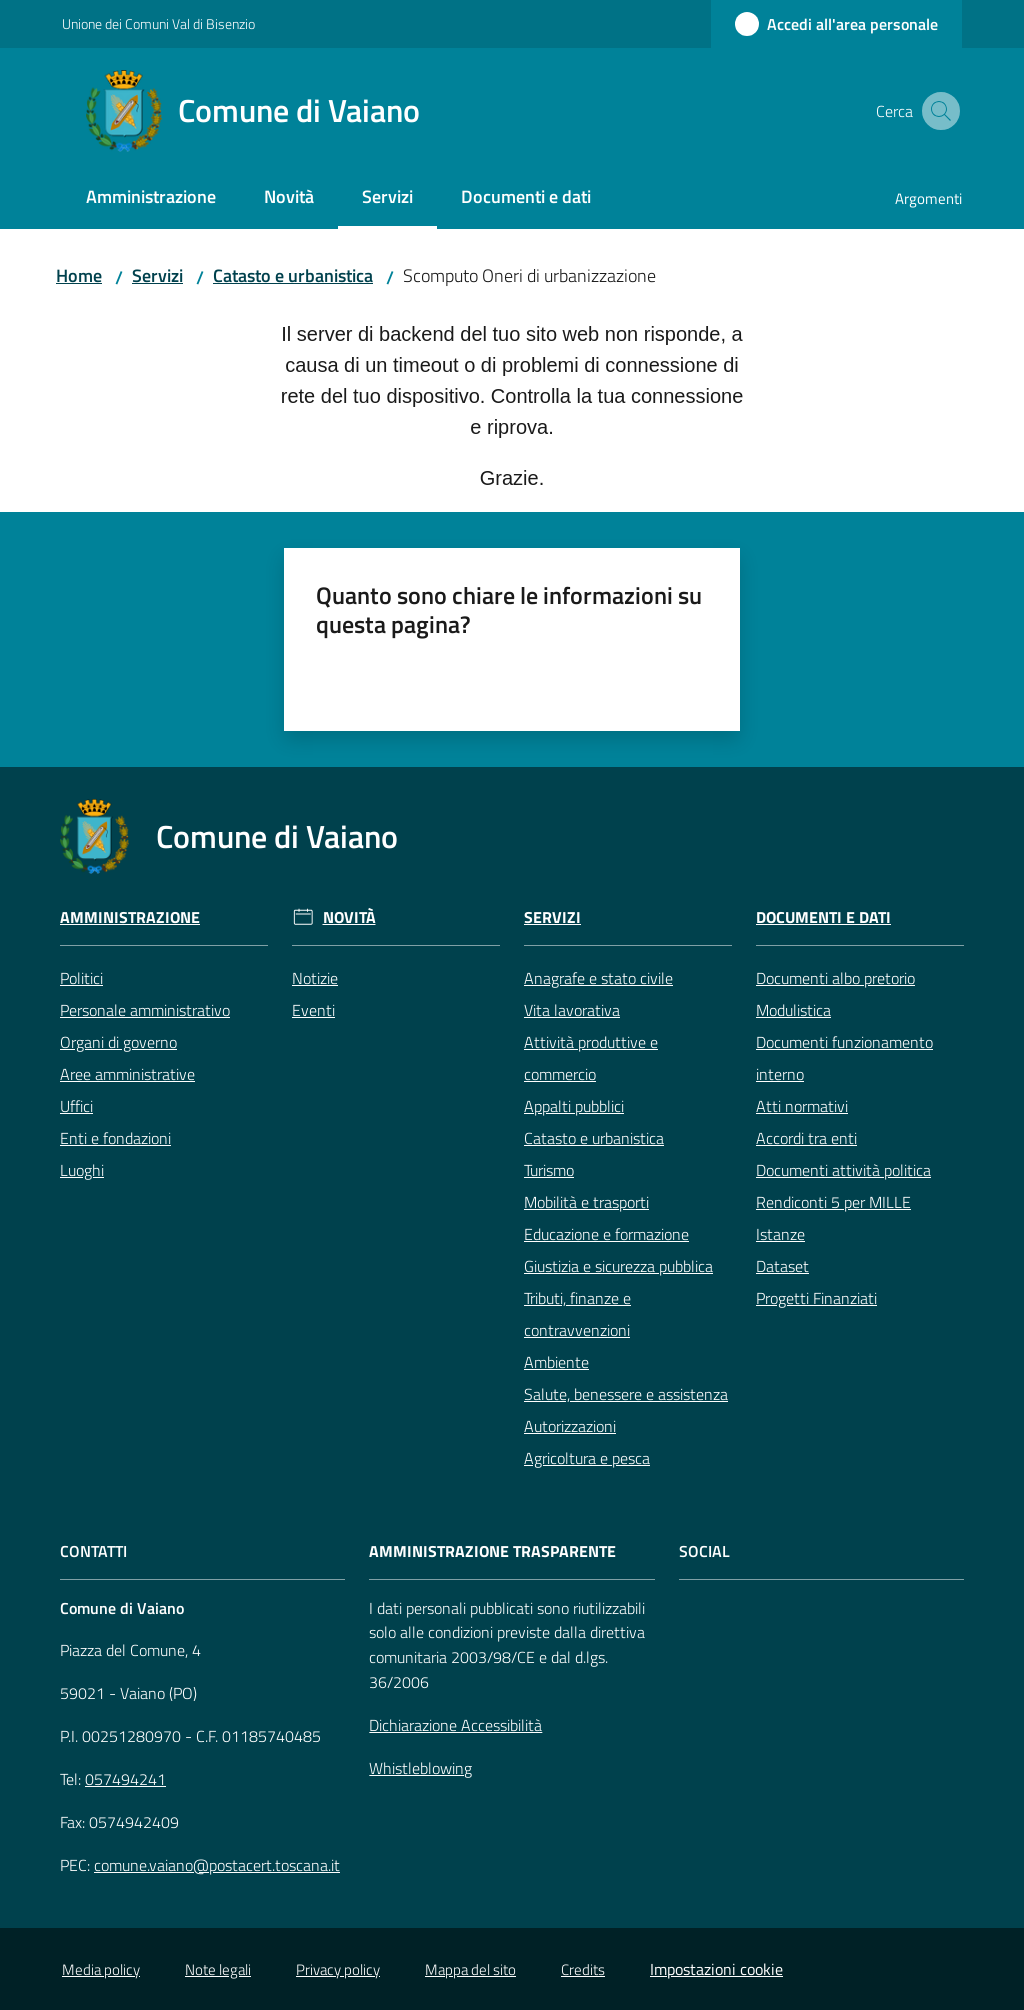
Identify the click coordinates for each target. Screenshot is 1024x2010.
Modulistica (793, 1010)
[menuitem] (151, 198)
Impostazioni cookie (716, 1969)
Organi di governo (118, 1042)
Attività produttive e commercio (591, 1058)
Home (79, 275)
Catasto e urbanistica (293, 275)
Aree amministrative (127, 1074)
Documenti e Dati (823, 917)
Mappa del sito (470, 1969)
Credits (583, 1969)
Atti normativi (802, 1106)
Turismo (549, 1170)
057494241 (125, 1779)
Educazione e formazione (606, 1234)
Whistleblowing (420, 1768)
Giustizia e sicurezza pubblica (618, 1266)
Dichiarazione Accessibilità (455, 1725)
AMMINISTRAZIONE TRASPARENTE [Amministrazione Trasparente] (492, 1551)
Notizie (315, 978)
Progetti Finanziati (816, 1298)
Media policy (101, 1969)
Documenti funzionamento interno (844, 1058)
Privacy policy (338, 1969)
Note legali (218, 1969)
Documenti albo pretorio (835, 978)
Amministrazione (130, 917)
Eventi (313, 1010)
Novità (349, 917)
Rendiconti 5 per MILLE (833, 1202)
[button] (938, 111)
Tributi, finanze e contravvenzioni (577, 1314)
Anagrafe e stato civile (598, 978)
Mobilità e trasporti (586, 1202)
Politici (81, 978)
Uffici (76, 1106)
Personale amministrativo (145, 1010)
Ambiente (556, 1362)
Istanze (780, 1234)
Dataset (782, 1266)
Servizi (157, 275)
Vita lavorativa (572, 1010)
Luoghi (82, 1170)
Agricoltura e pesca (587, 1458)
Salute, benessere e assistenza (626, 1394)
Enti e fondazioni (115, 1138)
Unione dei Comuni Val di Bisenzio (158, 23)
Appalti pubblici (574, 1106)
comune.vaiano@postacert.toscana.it (217, 1865)
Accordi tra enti (806, 1138)
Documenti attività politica (843, 1170)
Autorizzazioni (570, 1426)
